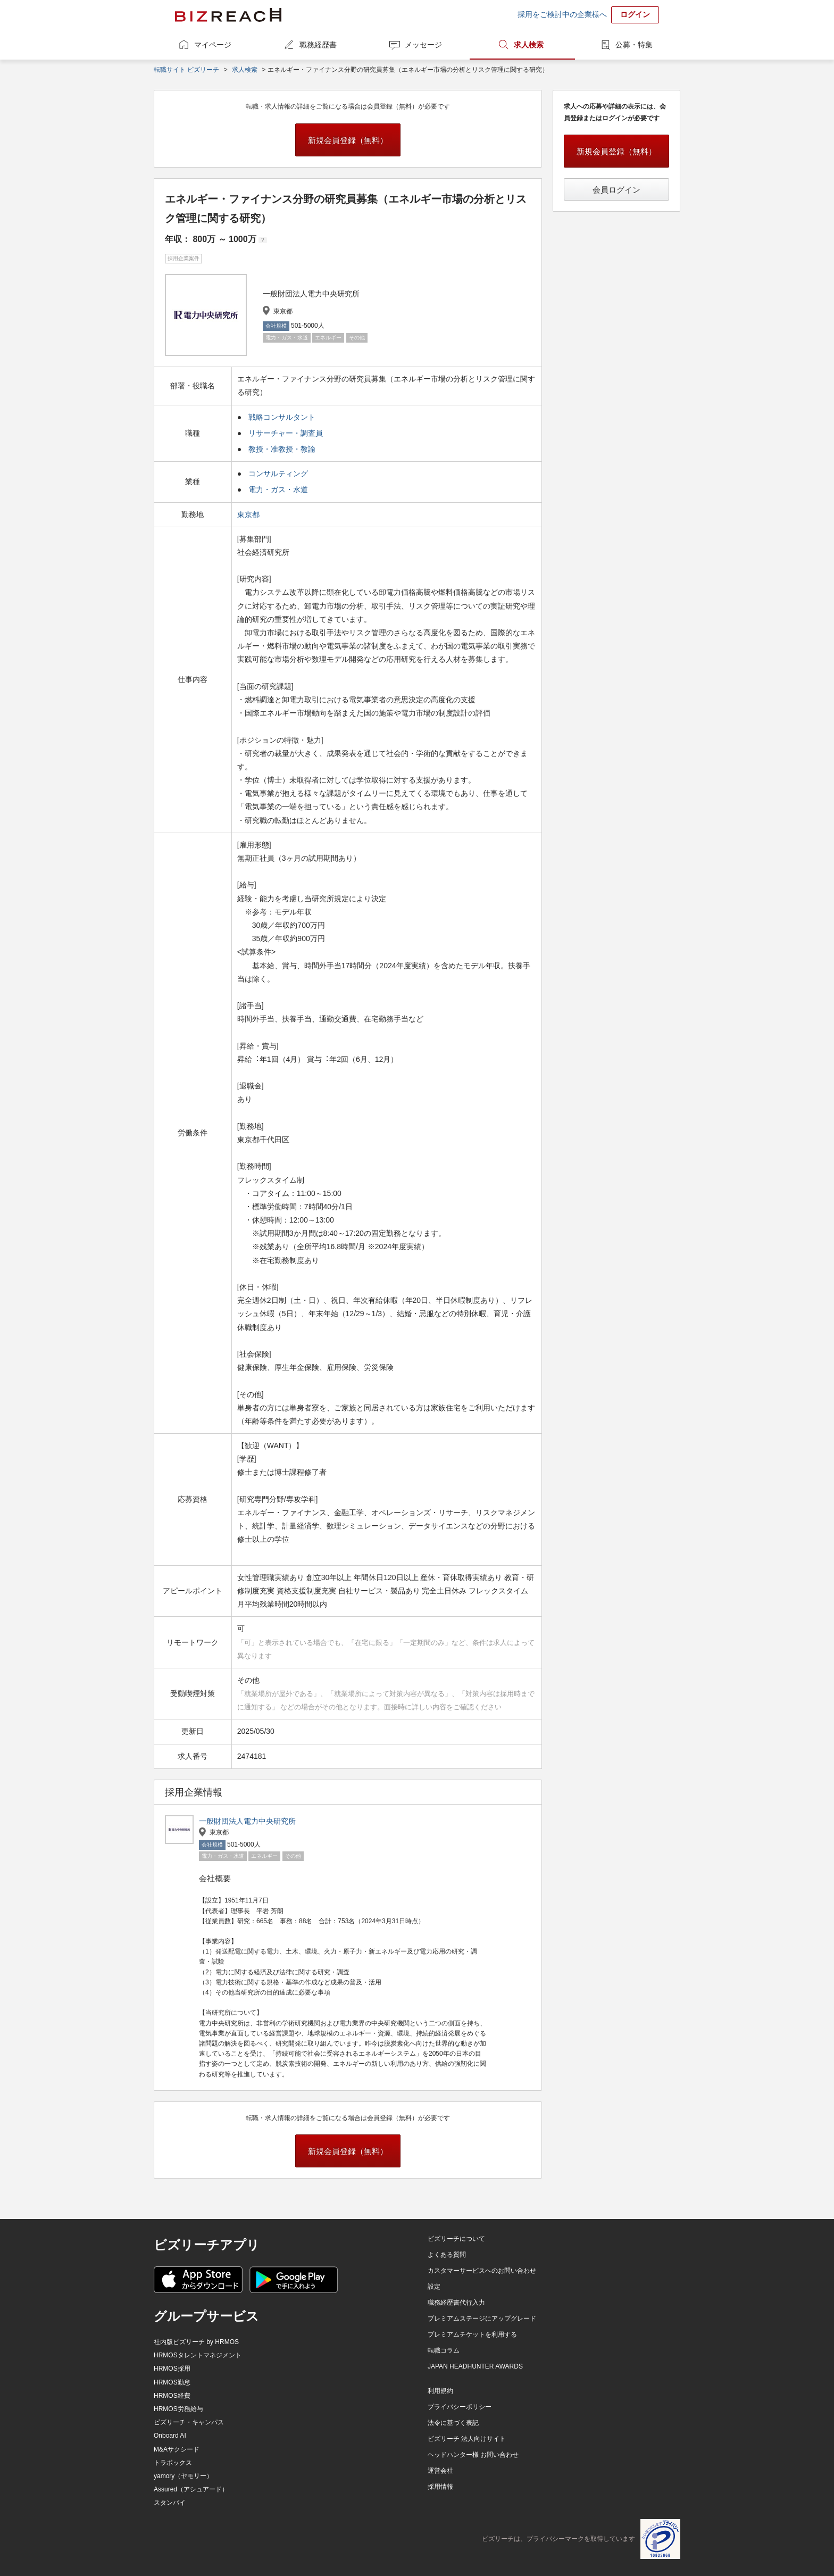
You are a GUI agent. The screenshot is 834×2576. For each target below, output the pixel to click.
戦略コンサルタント (281, 417)
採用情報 (440, 2486)
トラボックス (173, 2462)
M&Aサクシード (176, 2449)
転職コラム (444, 2350)
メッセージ (423, 44)
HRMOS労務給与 (178, 2409)
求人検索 (529, 44)
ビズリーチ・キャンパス (189, 2422)
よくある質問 (447, 2254)
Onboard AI (170, 2435)
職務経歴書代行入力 (456, 2302)
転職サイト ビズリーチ (186, 69)
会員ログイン (616, 189)
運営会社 (440, 2470)
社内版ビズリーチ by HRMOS (196, 2342)
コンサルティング (278, 473)
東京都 (249, 514)
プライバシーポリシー (459, 2407)
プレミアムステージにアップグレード (482, 2318)
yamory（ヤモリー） (183, 2476)
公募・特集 (634, 44)
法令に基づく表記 (453, 2423)
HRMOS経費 (172, 2395)
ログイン (635, 14)
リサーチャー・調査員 (285, 433)
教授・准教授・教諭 (281, 449)
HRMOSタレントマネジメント (197, 2355)
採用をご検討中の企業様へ (562, 14)
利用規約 (440, 2391)
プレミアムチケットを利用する (472, 2334)
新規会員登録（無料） (348, 140)
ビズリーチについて (456, 2238)
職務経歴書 (318, 44)
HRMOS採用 (172, 2368)
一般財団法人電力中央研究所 (247, 1821)
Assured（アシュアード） (191, 2489)
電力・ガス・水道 (278, 489)
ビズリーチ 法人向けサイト (467, 2438)
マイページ (212, 44)
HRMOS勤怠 (172, 2382)
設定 (434, 2286)
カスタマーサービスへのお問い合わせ (482, 2270)
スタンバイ (170, 2502)
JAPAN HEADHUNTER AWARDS (475, 2366)
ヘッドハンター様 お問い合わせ (473, 2454)
